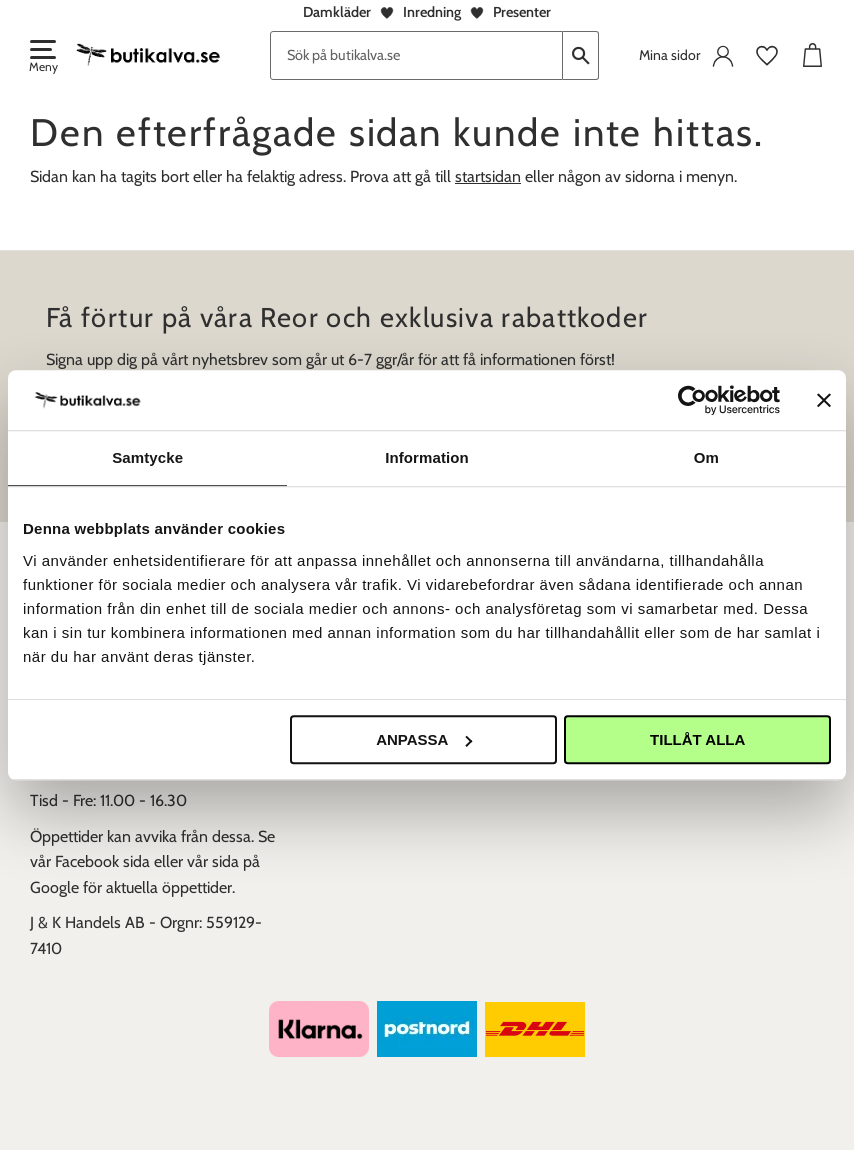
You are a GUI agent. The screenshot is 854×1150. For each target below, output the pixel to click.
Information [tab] (427, 457)
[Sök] (581, 55)
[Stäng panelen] (824, 400)
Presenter (522, 12)
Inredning (432, 12)
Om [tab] (706, 457)
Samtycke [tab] (147, 457)
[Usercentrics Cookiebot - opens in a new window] (692, 400)
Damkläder (337, 12)
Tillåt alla (697, 739)
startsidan (488, 176)
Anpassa (424, 739)
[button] (42, 58)
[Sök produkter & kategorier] (416, 55)
